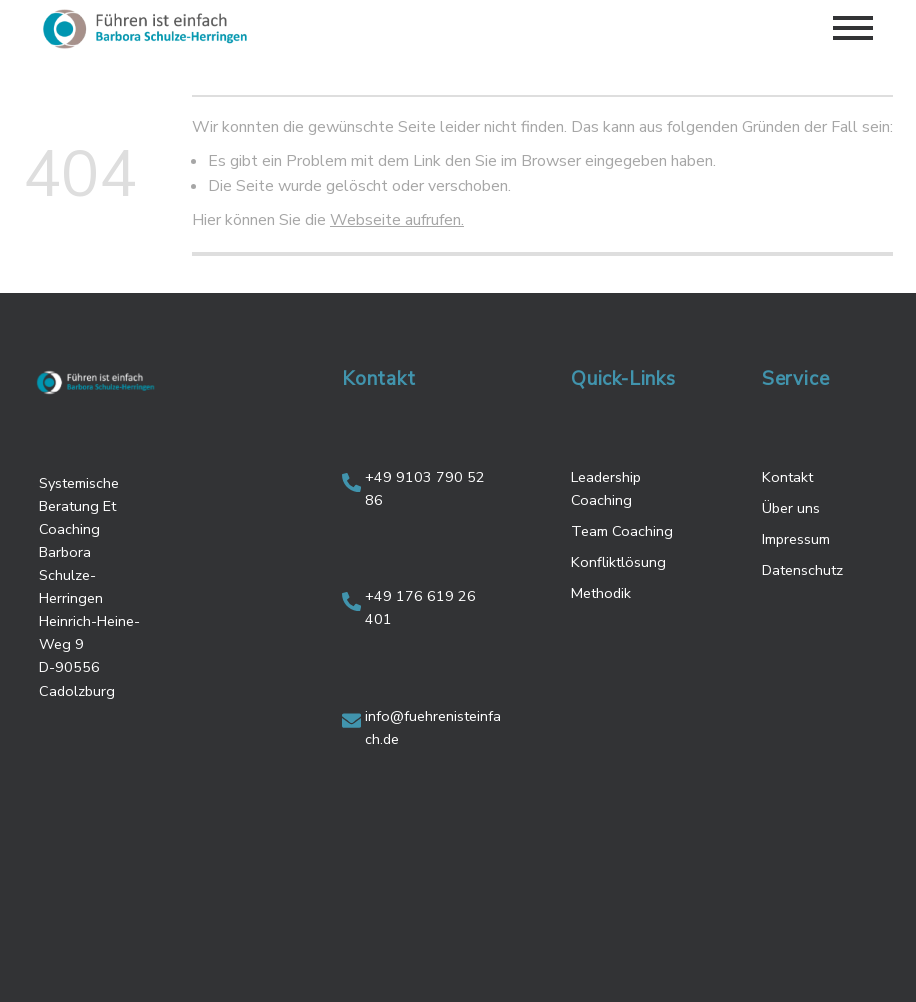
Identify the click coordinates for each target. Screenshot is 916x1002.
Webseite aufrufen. (397, 220)
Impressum (796, 539)
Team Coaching (622, 531)
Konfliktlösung (618, 562)
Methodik (601, 593)
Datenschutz (802, 570)
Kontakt (787, 477)
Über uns (791, 508)
